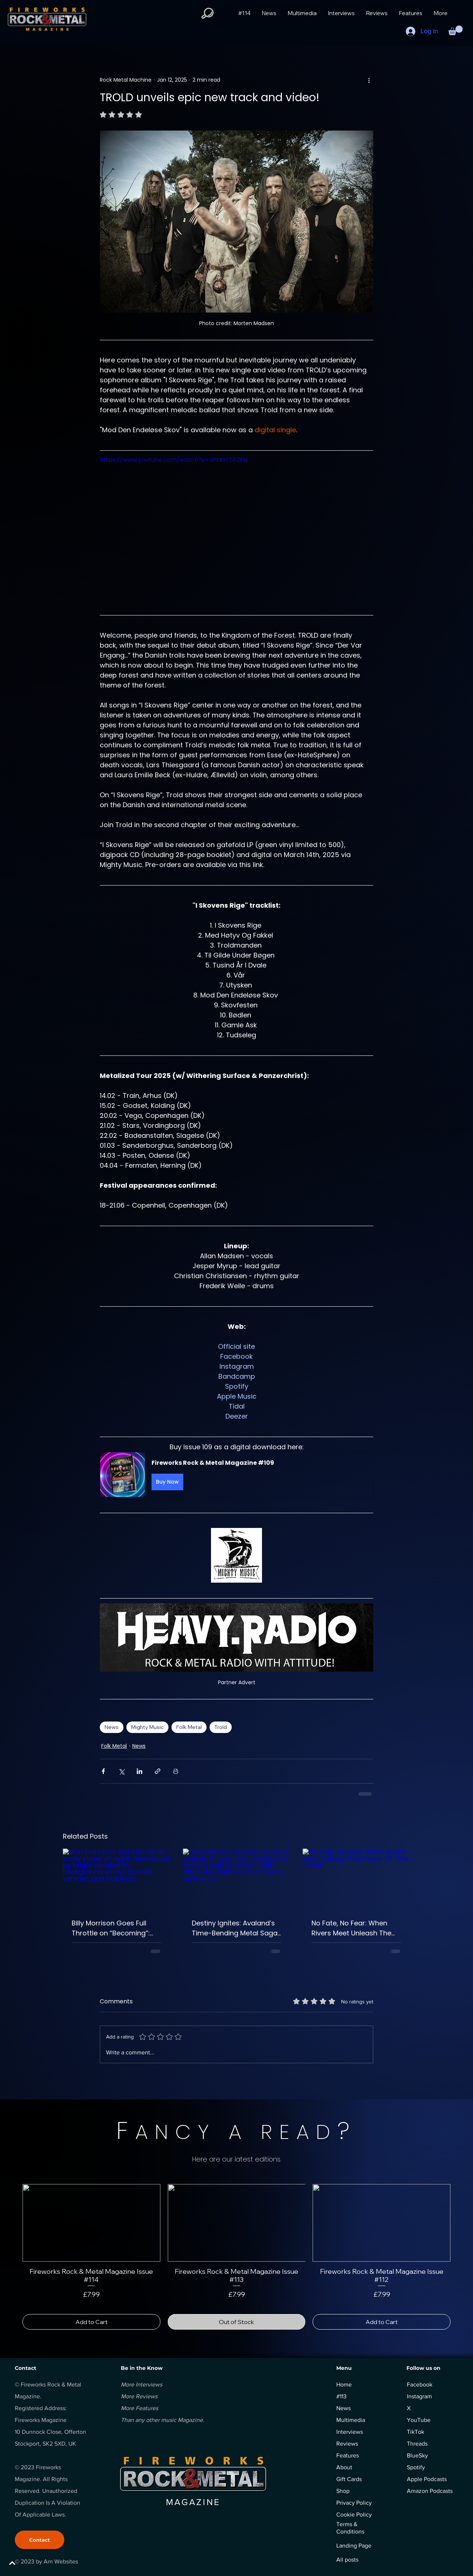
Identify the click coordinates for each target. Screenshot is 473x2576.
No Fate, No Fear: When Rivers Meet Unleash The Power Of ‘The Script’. (351, 1928)
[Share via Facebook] (103, 1771)
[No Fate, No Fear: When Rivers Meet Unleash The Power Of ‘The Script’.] (356, 1879)
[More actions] (368, 79)
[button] (207, 13)
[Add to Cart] (91, 2322)
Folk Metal (189, 1727)
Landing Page (353, 2545)
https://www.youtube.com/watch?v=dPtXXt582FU (173, 460)
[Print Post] (175, 1771)
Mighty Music (147, 1727)
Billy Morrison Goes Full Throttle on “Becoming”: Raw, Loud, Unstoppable (111, 1928)
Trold (220, 1727)
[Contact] (39, 2540)
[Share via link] (157, 1771)
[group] (236, 2257)
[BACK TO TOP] (31, 2563)
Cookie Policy (354, 2514)
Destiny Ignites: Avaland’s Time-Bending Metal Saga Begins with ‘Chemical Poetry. (235, 1928)
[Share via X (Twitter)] (121, 1771)
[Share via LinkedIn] (139, 1771)
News (112, 1727)
